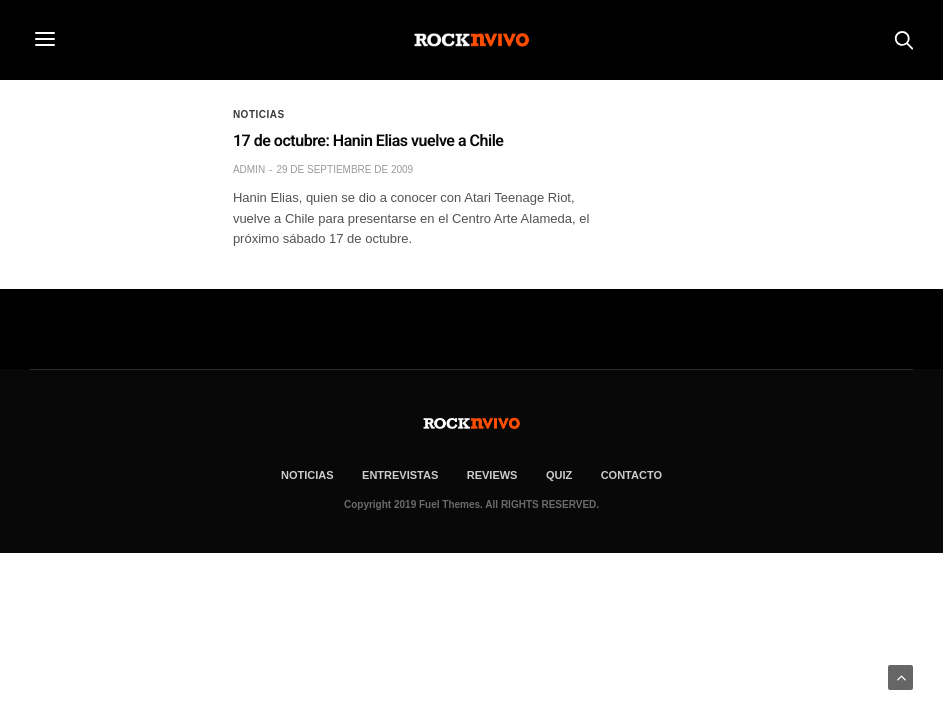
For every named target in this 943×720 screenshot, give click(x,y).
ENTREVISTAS (400, 475)
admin (249, 169)
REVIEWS (492, 475)
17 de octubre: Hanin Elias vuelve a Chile (368, 140)
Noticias (259, 115)
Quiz (559, 475)
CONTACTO (631, 475)
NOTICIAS (307, 475)
